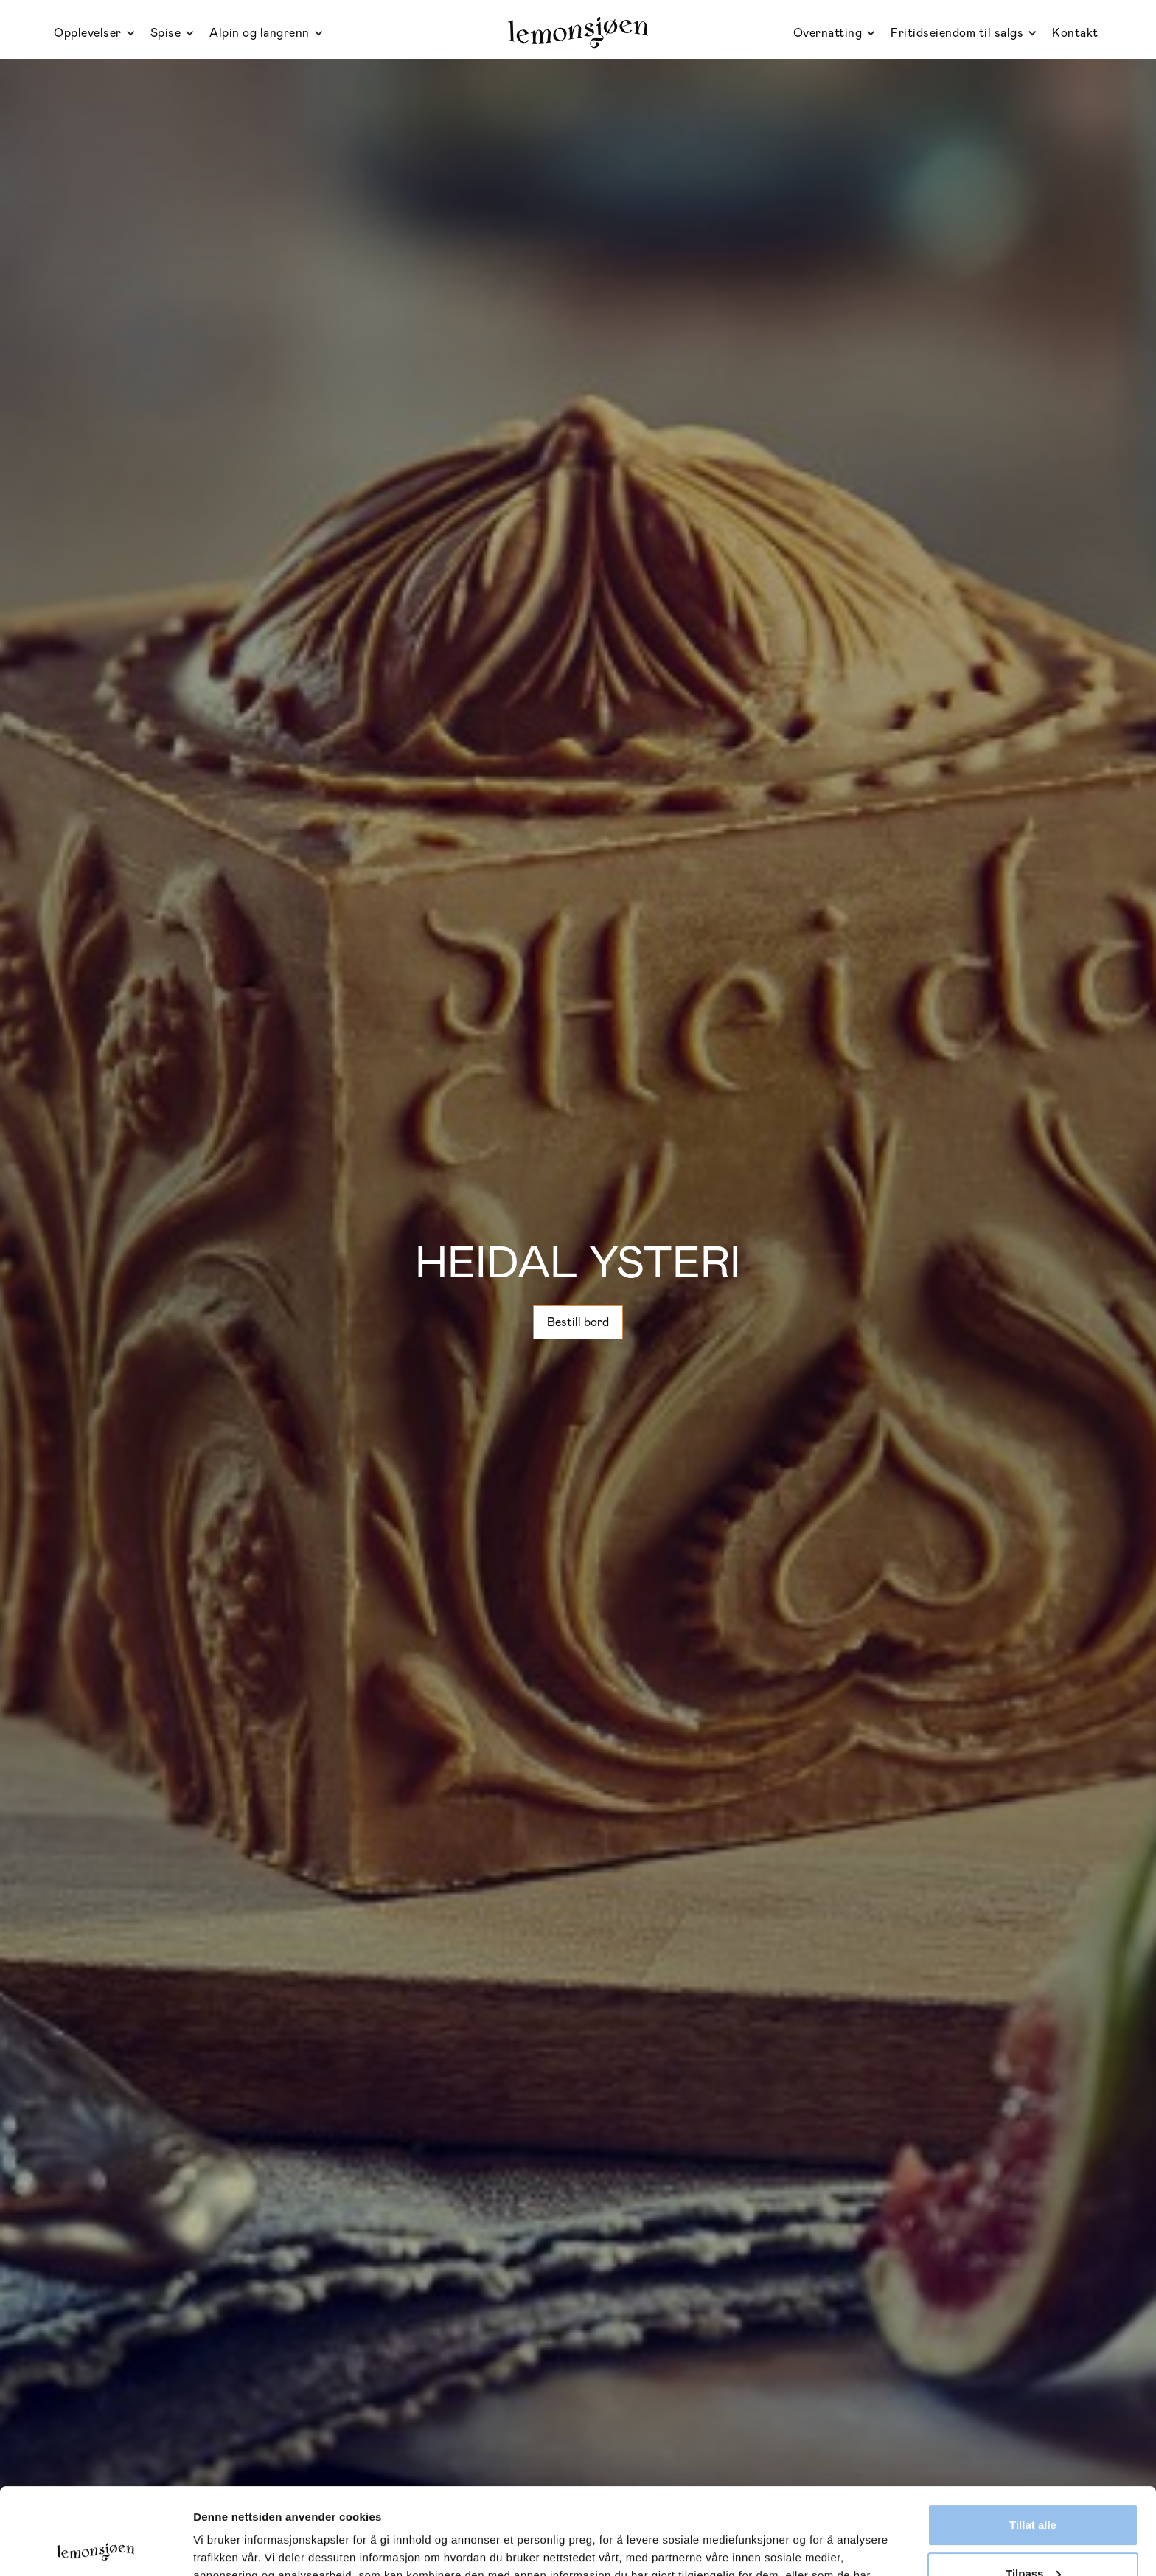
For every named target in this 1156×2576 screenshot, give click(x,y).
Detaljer (213, 2547)
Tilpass (1033, 2486)
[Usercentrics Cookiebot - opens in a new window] (95, 2547)
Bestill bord (578, 1322)
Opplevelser (88, 33)
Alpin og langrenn (259, 33)
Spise (165, 33)
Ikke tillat (1032, 2535)
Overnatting (828, 33)
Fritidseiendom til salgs (957, 33)
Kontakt (1075, 33)
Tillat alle (1032, 2438)
